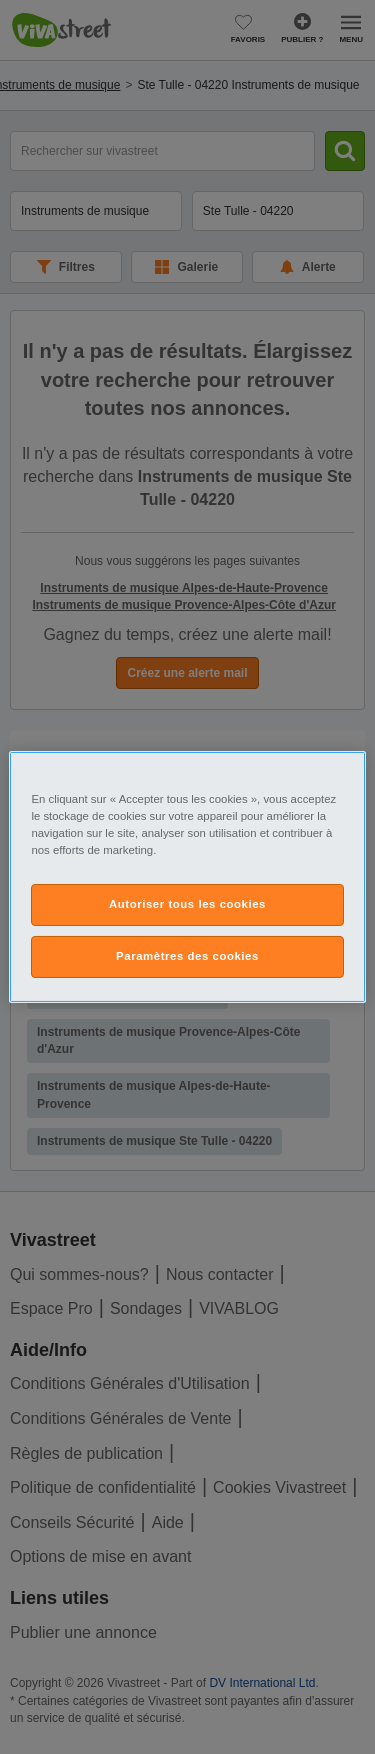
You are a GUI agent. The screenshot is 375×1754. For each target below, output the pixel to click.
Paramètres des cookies (187, 956)
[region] (187, 877)
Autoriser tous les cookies (187, 904)
